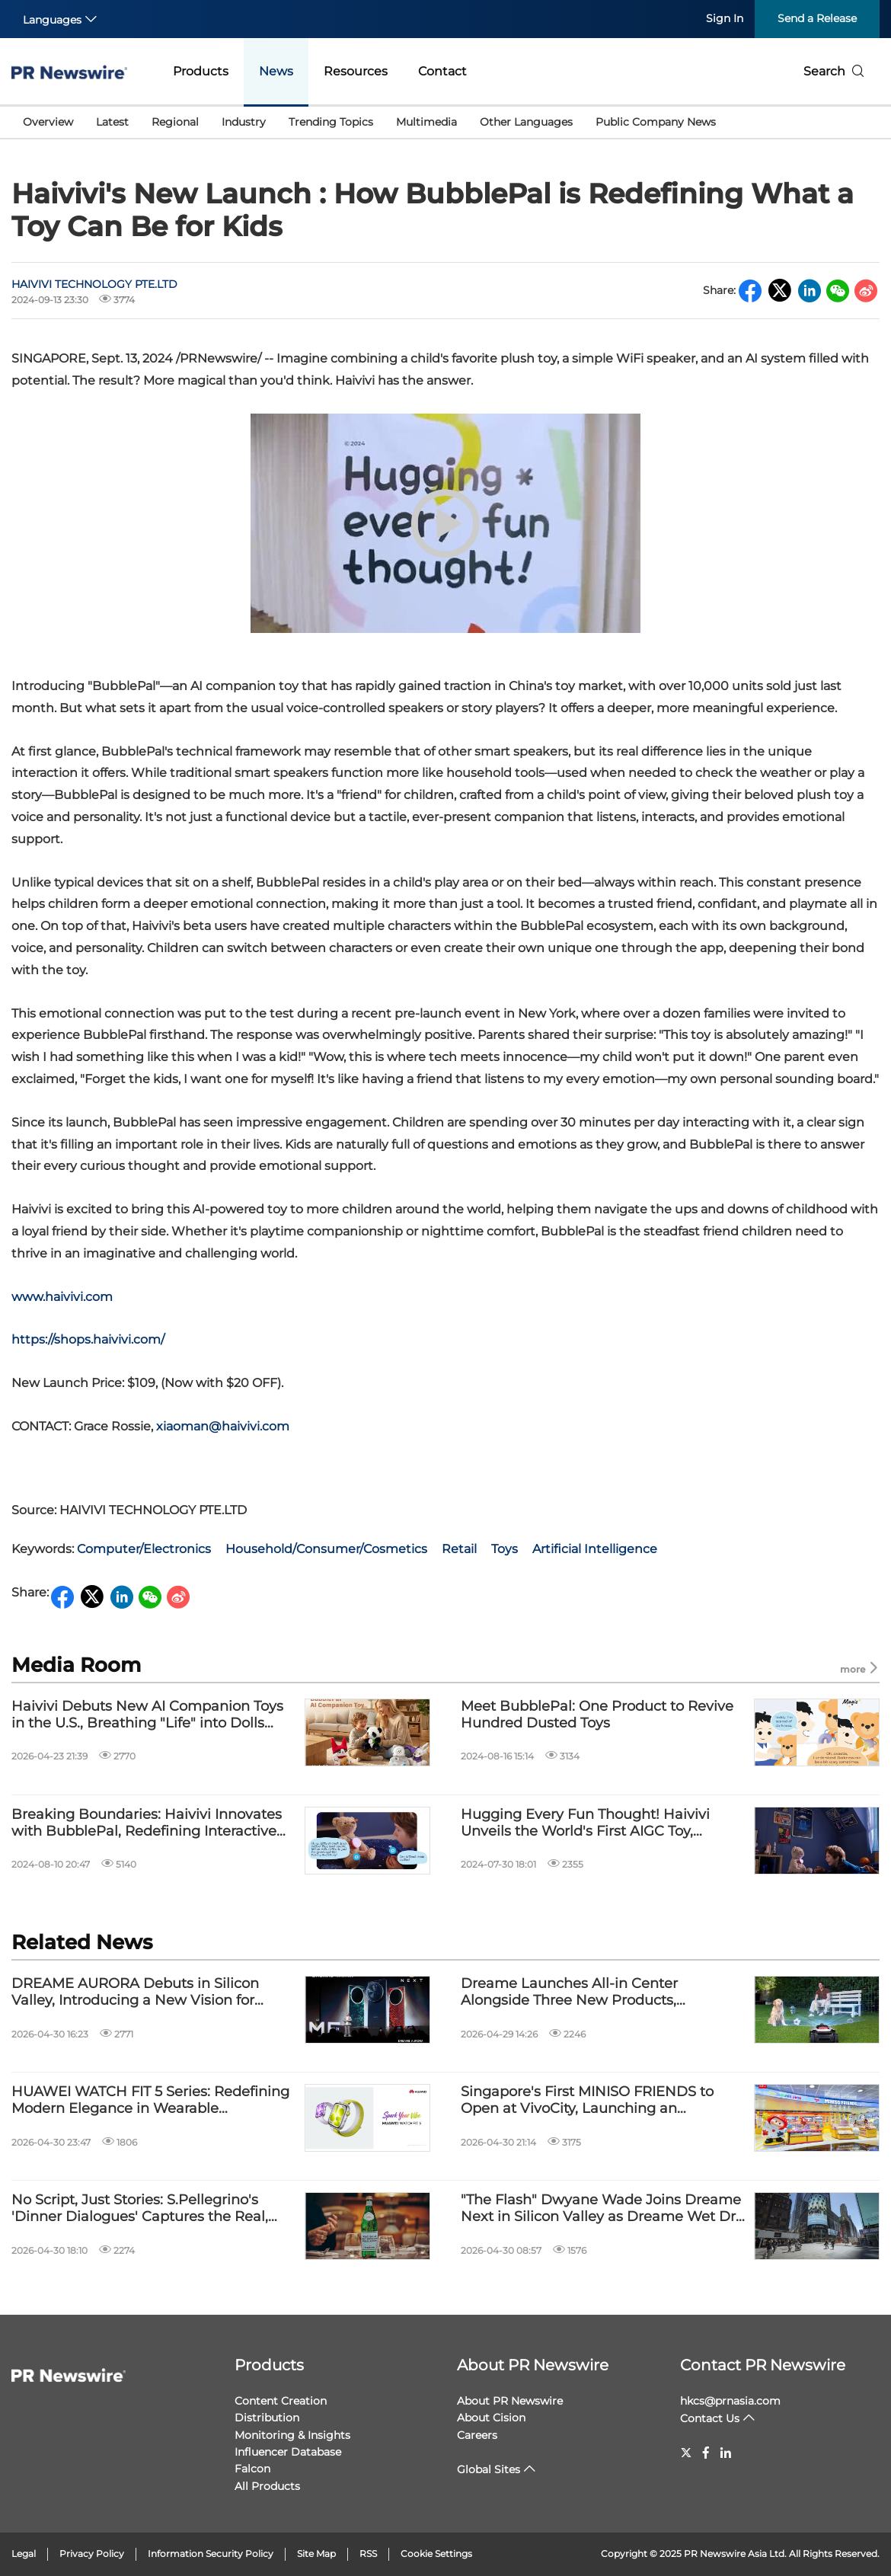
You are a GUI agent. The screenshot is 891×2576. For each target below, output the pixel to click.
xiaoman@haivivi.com (222, 1426)
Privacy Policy (91, 2553)
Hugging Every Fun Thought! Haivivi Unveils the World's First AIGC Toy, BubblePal (585, 1823)
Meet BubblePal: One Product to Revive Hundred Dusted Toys (597, 1715)
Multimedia (426, 122)
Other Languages (526, 122)
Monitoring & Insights (292, 2435)
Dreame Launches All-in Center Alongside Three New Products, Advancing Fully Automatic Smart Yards (597, 1992)
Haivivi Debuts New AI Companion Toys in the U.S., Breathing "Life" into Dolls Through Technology (147, 1715)
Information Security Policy (210, 2553)
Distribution (267, 2417)
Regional (175, 122)
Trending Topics (331, 122)
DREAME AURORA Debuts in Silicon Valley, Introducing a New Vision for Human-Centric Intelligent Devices (135, 1992)
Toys (504, 1549)
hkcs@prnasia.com (730, 2401)
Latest (112, 122)
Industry (244, 122)
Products (200, 71)
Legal (23, 2553)
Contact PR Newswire (762, 2365)
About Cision (491, 2417)
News (276, 71)
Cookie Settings (436, 2553)
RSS (368, 2553)
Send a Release (817, 18)
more (860, 1668)
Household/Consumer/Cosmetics (326, 1549)
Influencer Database (288, 2452)
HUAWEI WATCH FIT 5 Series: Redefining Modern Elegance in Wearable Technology (150, 2100)
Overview (48, 122)
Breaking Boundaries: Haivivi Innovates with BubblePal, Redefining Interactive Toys (146, 1823)
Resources (356, 71)
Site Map (316, 2553)
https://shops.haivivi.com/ (87, 1339)
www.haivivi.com (62, 1297)
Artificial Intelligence (594, 1549)
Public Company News (656, 122)
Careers (477, 2435)
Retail (459, 1549)
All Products (267, 2486)
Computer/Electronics (144, 1549)
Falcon (252, 2468)
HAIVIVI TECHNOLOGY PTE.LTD (94, 284)
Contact (442, 71)
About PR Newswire (532, 2365)
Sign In (724, 18)
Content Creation (281, 2401)
